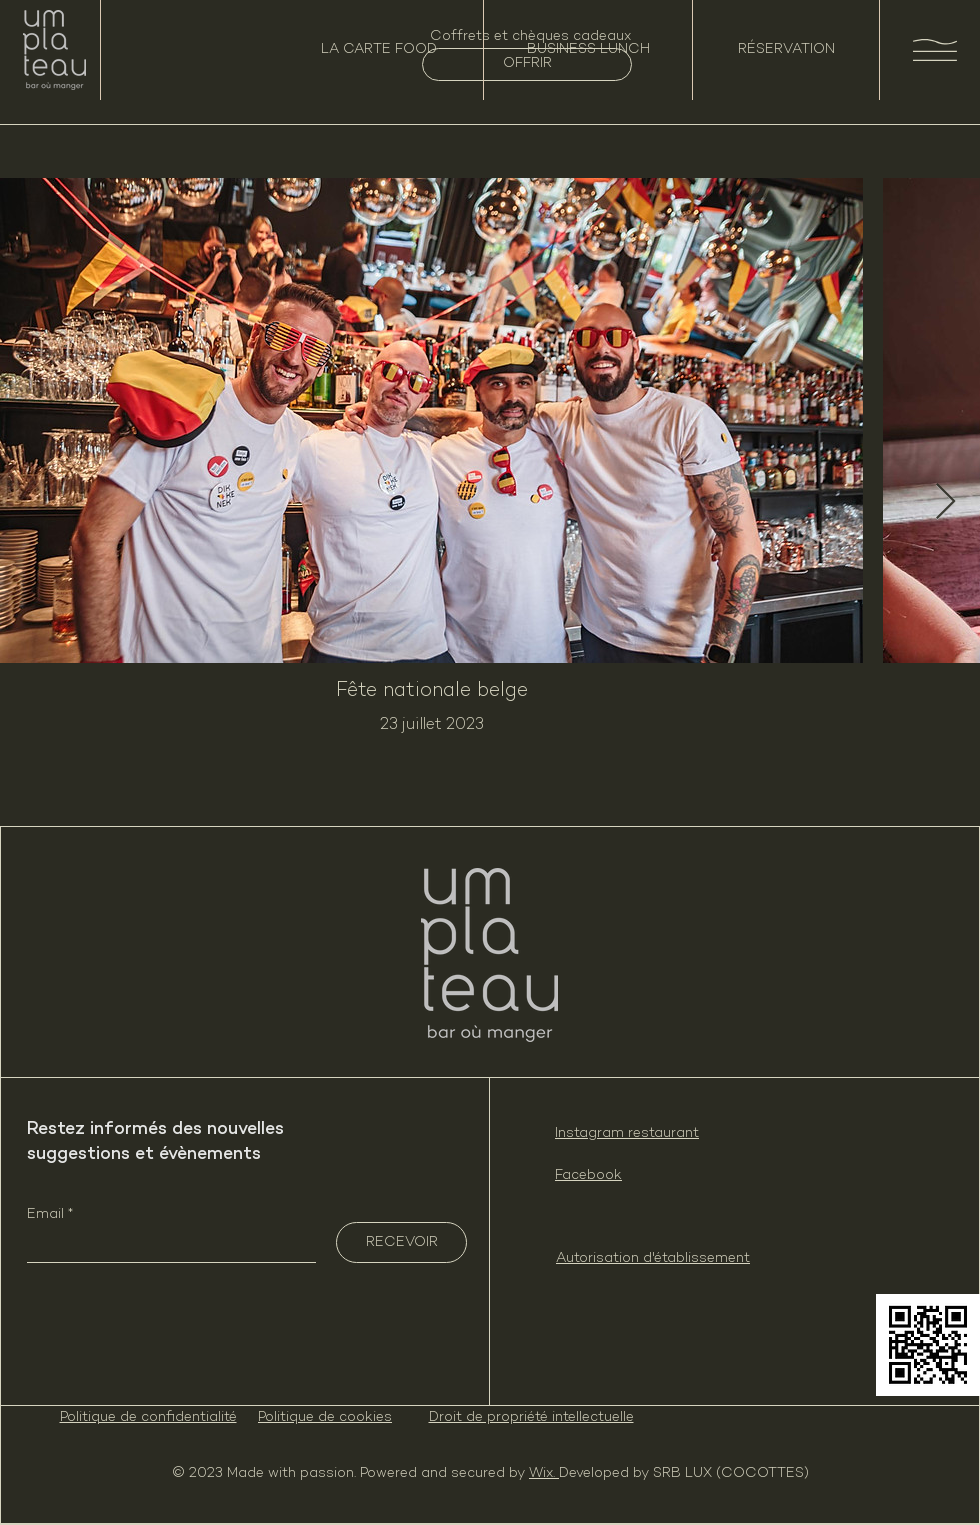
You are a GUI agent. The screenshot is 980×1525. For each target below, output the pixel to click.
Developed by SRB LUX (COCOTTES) (684, 1473)
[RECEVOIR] (401, 1242)
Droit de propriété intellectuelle (531, 1417)
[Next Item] (945, 502)
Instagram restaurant (627, 1133)
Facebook (588, 1175)
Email (47, 1215)
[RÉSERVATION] (786, 50)
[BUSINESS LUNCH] (588, 50)
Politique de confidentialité (148, 1417)
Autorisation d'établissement (653, 1258)
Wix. (544, 1473)
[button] (935, 50)
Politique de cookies (325, 1417)
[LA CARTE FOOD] (379, 50)
